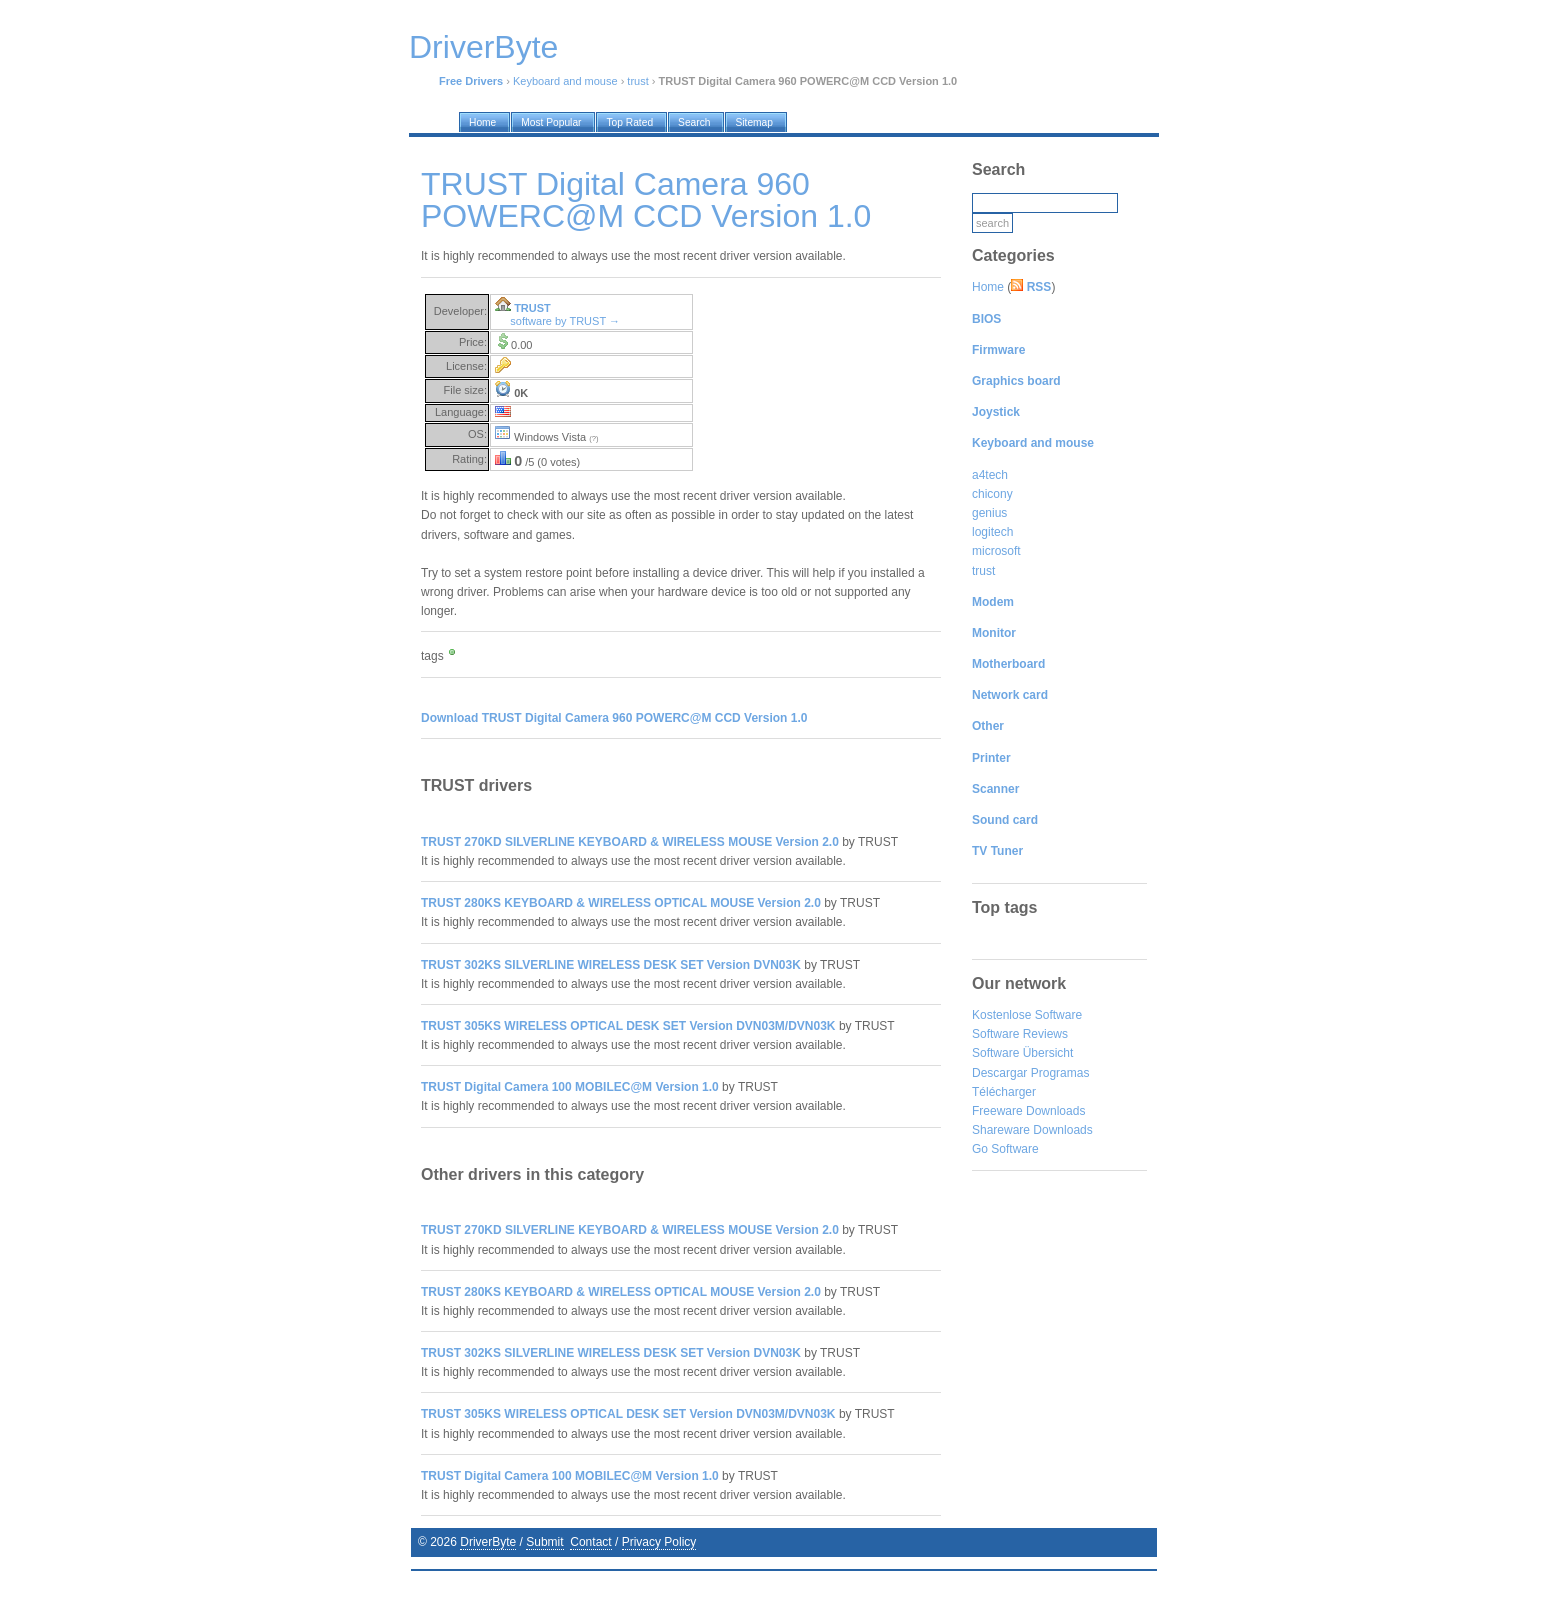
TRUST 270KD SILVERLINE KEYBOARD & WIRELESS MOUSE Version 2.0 (630, 842)
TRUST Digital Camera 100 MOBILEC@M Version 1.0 (570, 1087)
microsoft (996, 551)
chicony (992, 494)
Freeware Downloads (1028, 1111)
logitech (992, 532)
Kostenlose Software (1027, 1015)
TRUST (532, 308)
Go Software (1005, 1149)
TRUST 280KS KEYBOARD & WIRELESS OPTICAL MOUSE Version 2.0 (621, 903)
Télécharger (1004, 1092)
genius (989, 513)
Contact (590, 1542)
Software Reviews (1020, 1034)
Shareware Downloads (1032, 1130)
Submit (544, 1542)
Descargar (999, 1073)
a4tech (990, 475)
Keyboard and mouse (565, 81)
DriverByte (488, 1542)
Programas (1060, 1073)
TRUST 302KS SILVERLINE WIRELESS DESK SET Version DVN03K (611, 965)
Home (988, 287)
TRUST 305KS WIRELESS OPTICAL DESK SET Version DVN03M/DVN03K (628, 1026)
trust (637, 81)
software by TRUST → (565, 321)
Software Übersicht (1022, 1053)
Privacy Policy (659, 1542)
